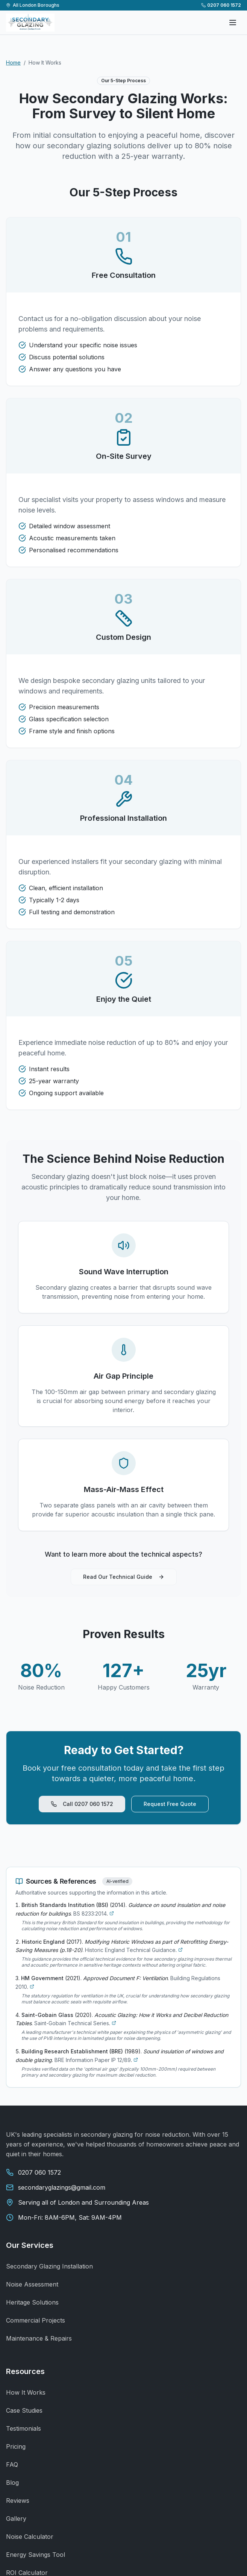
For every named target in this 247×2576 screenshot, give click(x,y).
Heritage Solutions (32, 2302)
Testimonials (23, 2428)
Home (13, 62)
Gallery (16, 2518)
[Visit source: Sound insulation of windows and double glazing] (135, 2059)
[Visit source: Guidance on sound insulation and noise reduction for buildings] (111, 1913)
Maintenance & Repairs (39, 2338)
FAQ (12, 2464)
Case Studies (24, 2410)
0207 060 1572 (221, 5)
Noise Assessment (32, 2284)
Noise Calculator (29, 2536)
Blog (12, 2482)
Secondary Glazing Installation (49, 2266)
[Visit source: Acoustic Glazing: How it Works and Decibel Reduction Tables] (114, 2023)
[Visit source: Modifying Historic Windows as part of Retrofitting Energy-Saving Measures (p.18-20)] (180, 1949)
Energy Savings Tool (35, 2554)
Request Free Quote (170, 1804)
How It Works (25, 2392)
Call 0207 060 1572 (82, 1804)
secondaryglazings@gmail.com (61, 2187)
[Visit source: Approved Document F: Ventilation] (32, 1986)
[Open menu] (232, 22)
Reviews (17, 2500)
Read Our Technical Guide (123, 1577)
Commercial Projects (35, 2320)
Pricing (16, 2446)
